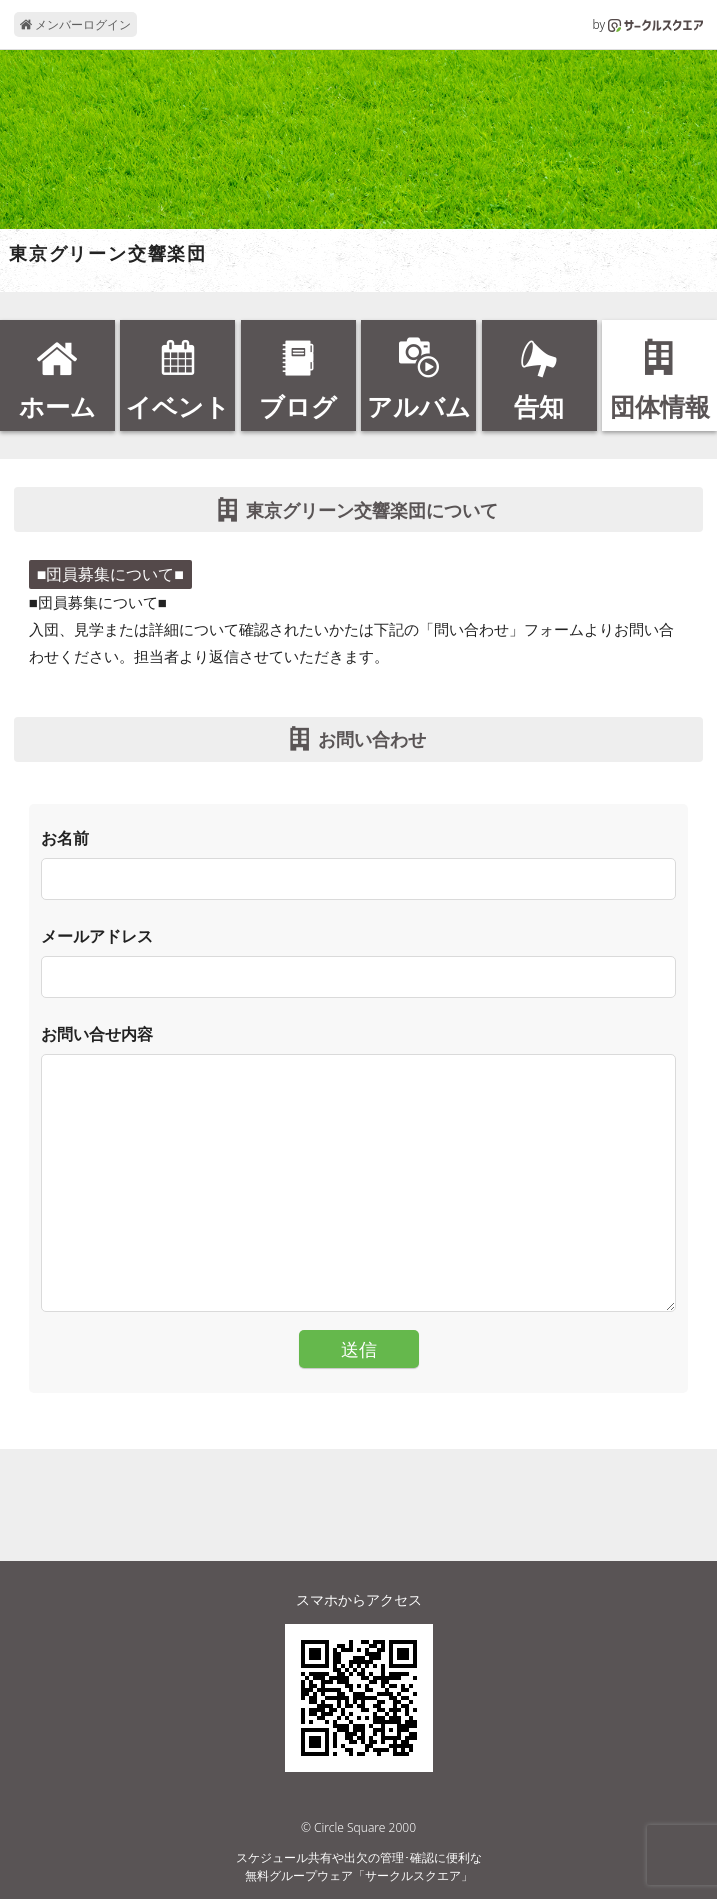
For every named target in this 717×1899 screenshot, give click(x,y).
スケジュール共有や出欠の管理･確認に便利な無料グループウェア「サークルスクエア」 (359, 1866)
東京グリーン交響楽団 (108, 254)
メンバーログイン (75, 24)
